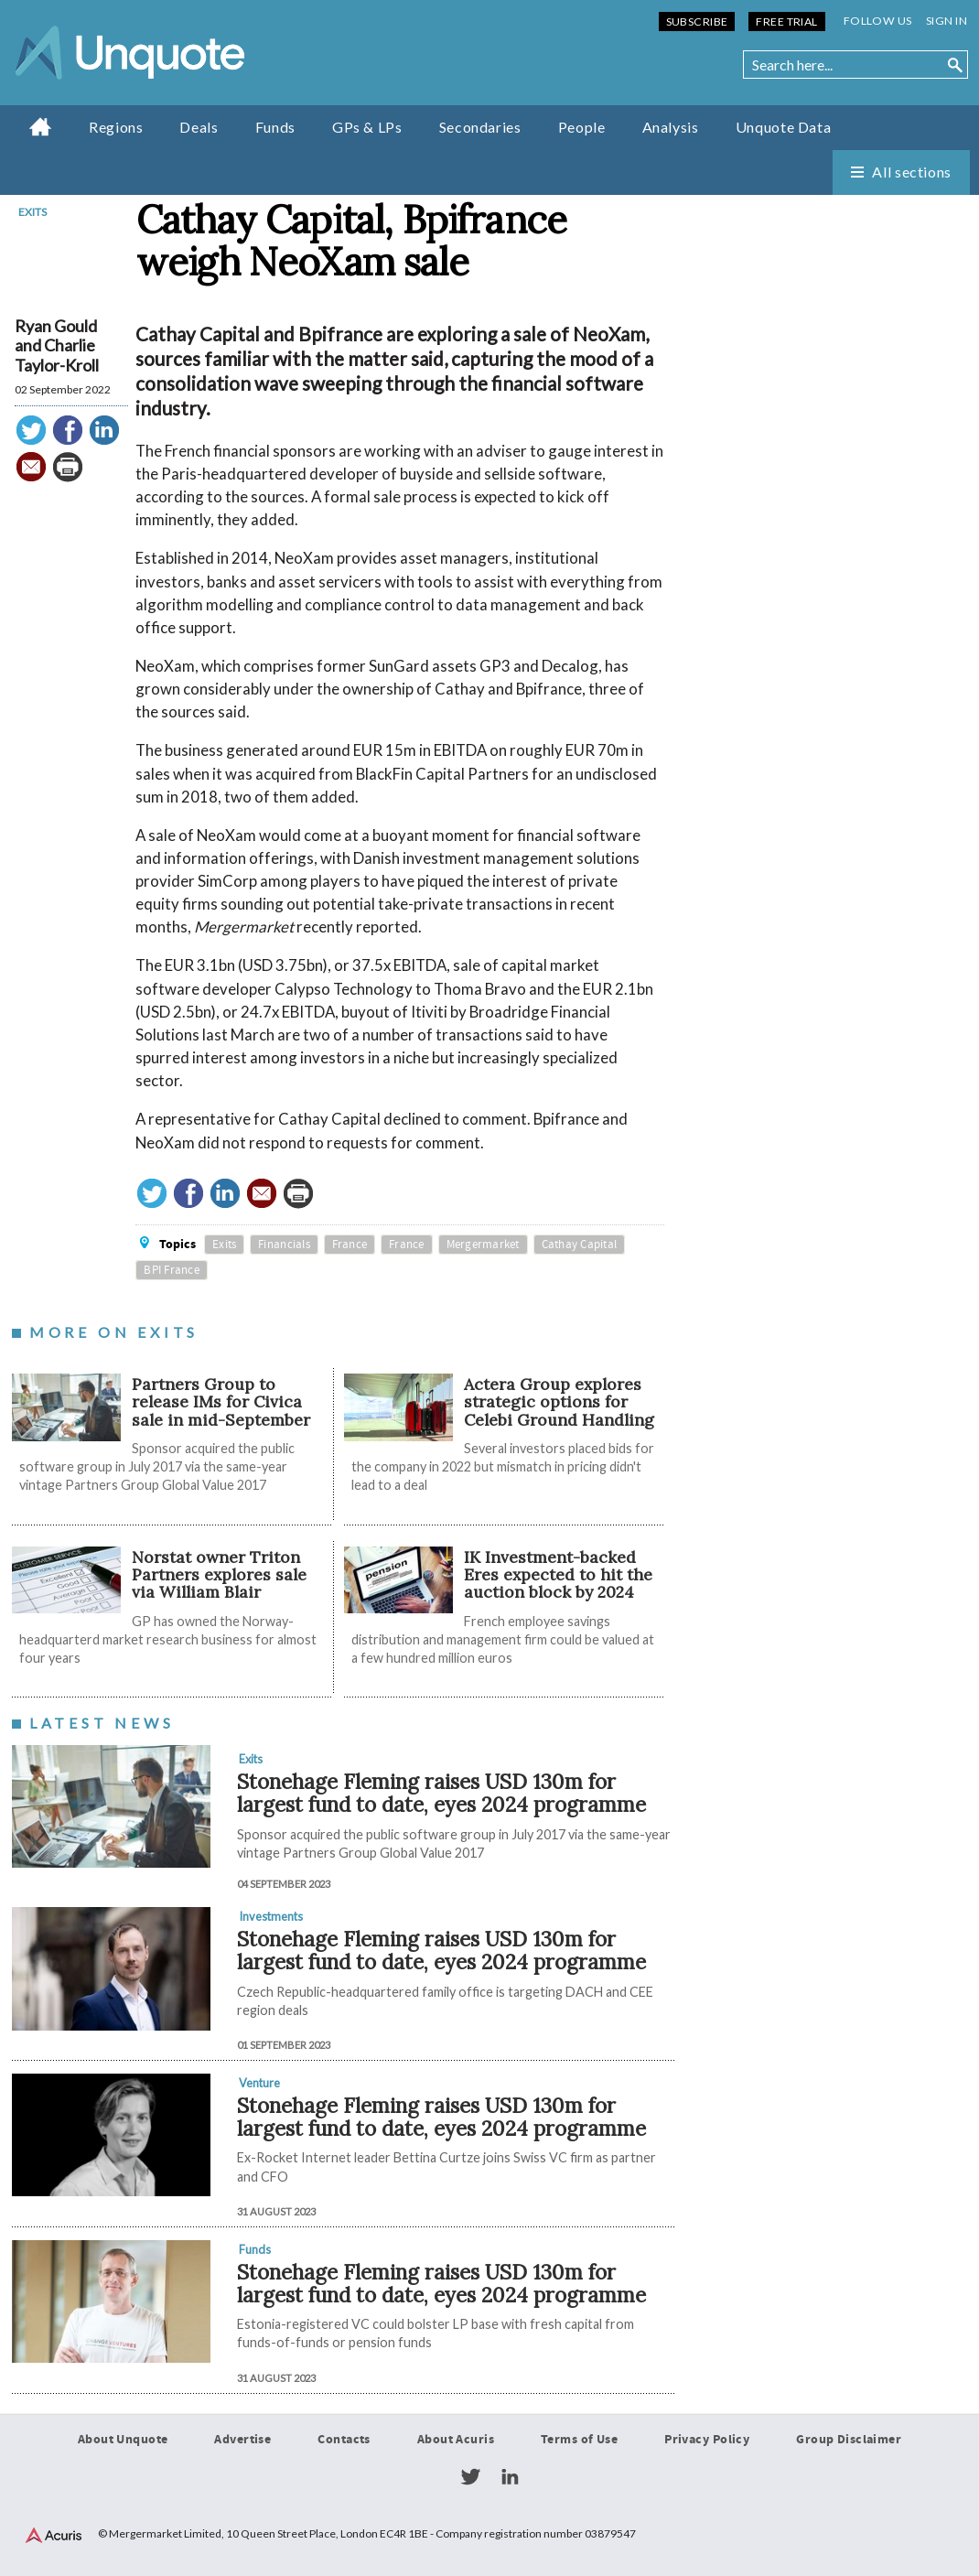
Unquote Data (784, 126)
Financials (284, 1244)
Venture (259, 2082)
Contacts (343, 2439)
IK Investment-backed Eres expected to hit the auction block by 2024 (558, 1575)
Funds (275, 126)
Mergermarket (483, 1244)
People (582, 126)
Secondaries (480, 126)
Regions (116, 126)
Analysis (670, 126)
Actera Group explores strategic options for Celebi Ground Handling (559, 1402)
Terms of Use (579, 2439)
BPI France (171, 1270)
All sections (912, 171)
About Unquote (123, 2439)
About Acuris (455, 2439)
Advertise (242, 2439)
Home (40, 126)
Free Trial (786, 21)
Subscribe (697, 21)
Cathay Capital (580, 1244)
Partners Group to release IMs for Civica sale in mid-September (221, 1402)
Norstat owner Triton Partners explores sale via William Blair (219, 1575)
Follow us (878, 20)
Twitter (470, 2477)
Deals (198, 126)
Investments (271, 1916)
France (350, 1244)
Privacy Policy (706, 2439)
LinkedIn (510, 2477)
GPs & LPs (367, 126)
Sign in (946, 20)
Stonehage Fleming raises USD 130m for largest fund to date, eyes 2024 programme (441, 1792)
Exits (32, 212)
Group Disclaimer (848, 2439)
